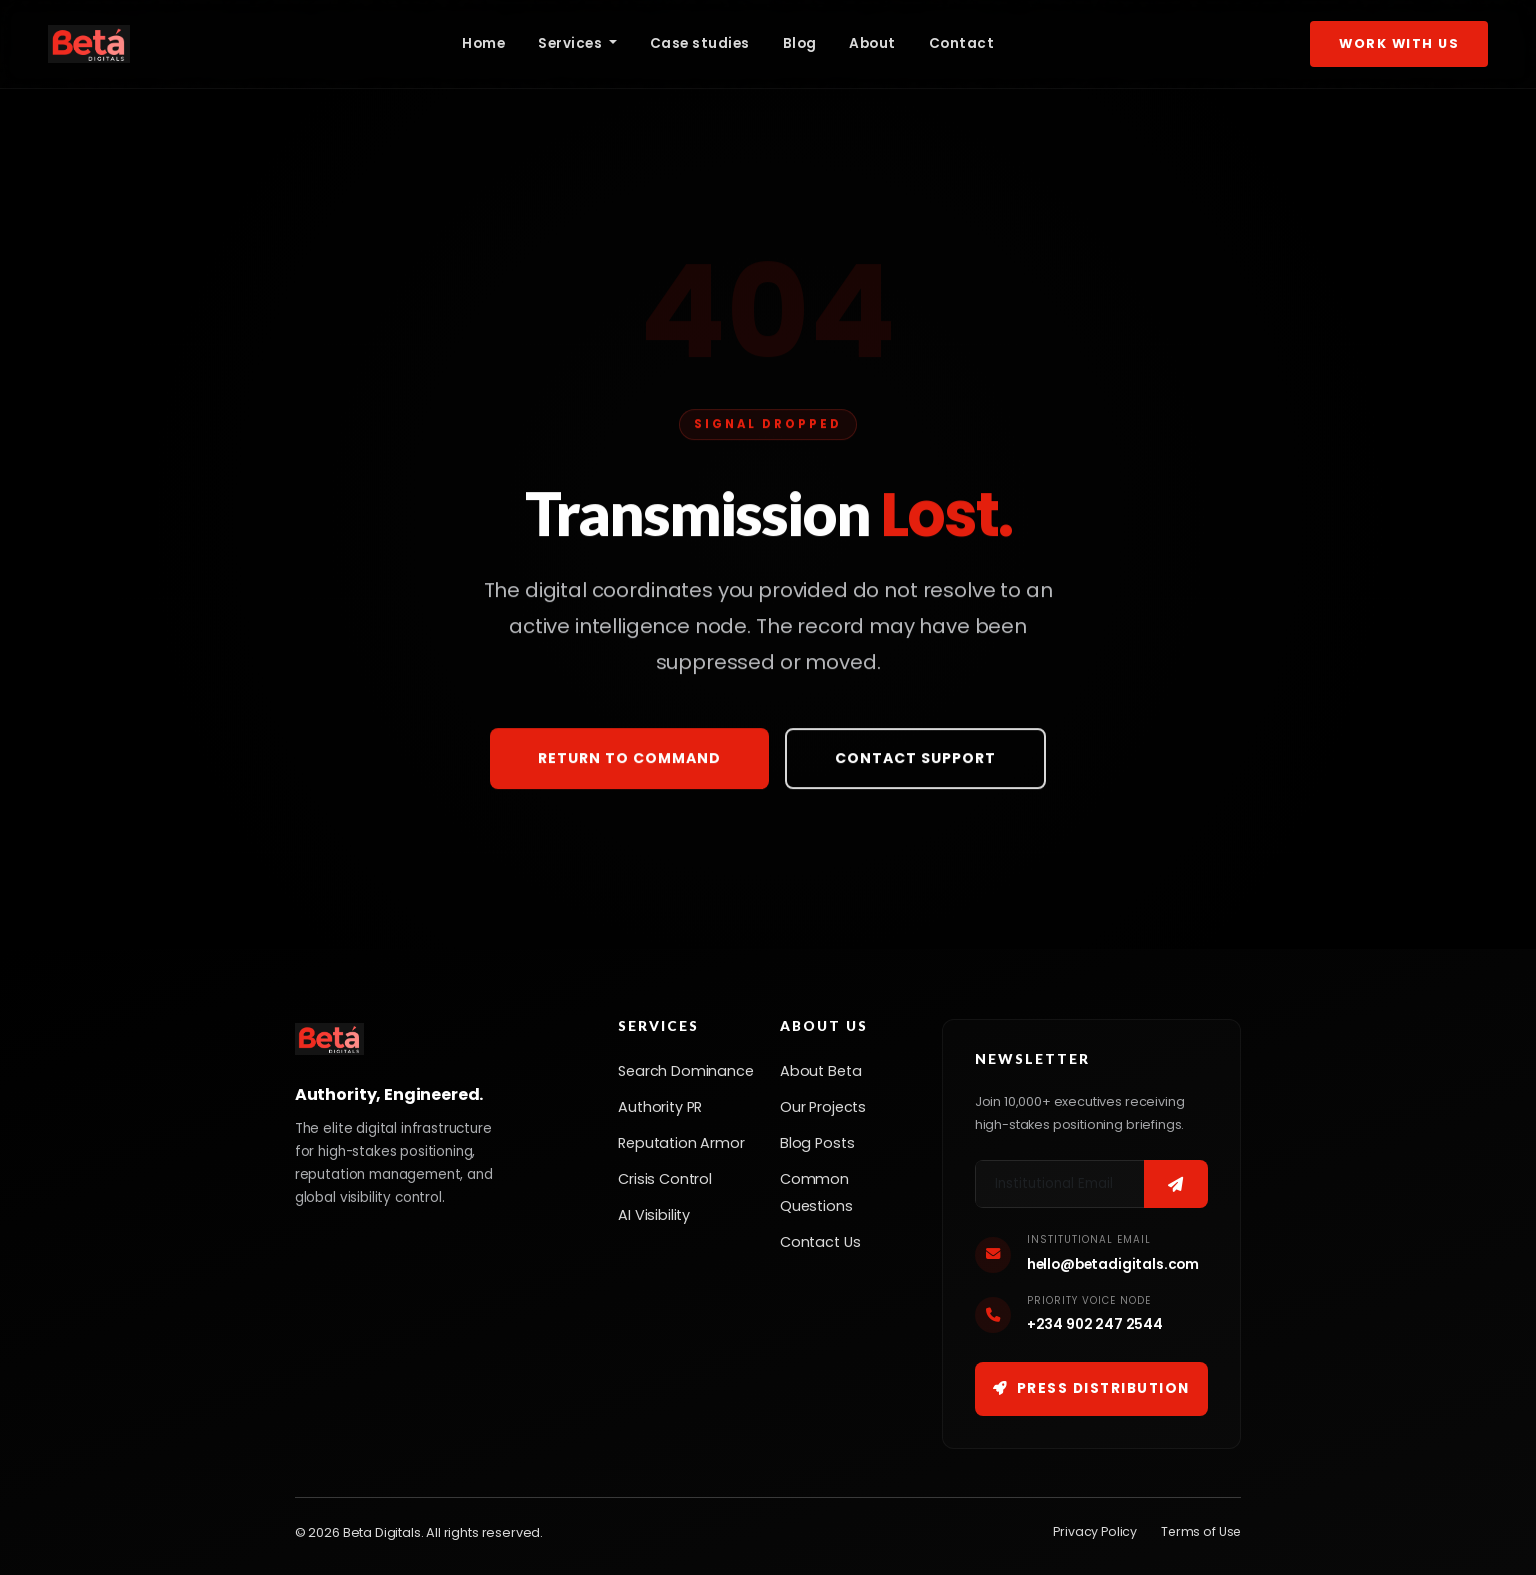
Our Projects (823, 1107)
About (872, 43)
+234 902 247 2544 (1095, 1324)
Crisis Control (665, 1179)
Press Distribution (1091, 1388)
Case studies (700, 43)
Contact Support (915, 760)
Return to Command (629, 760)
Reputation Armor (681, 1143)
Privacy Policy (1095, 1531)
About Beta (820, 1071)
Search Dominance (685, 1071)
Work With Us (1399, 43)
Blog (800, 43)
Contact (962, 43)
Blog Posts (817, 1143)
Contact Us (820, 1242)
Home (483, 43)
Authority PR (660, 1107)
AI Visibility (654, 1215)
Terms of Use (1201, 1531)
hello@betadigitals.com (1113, 1264)
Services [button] (572, 43)
